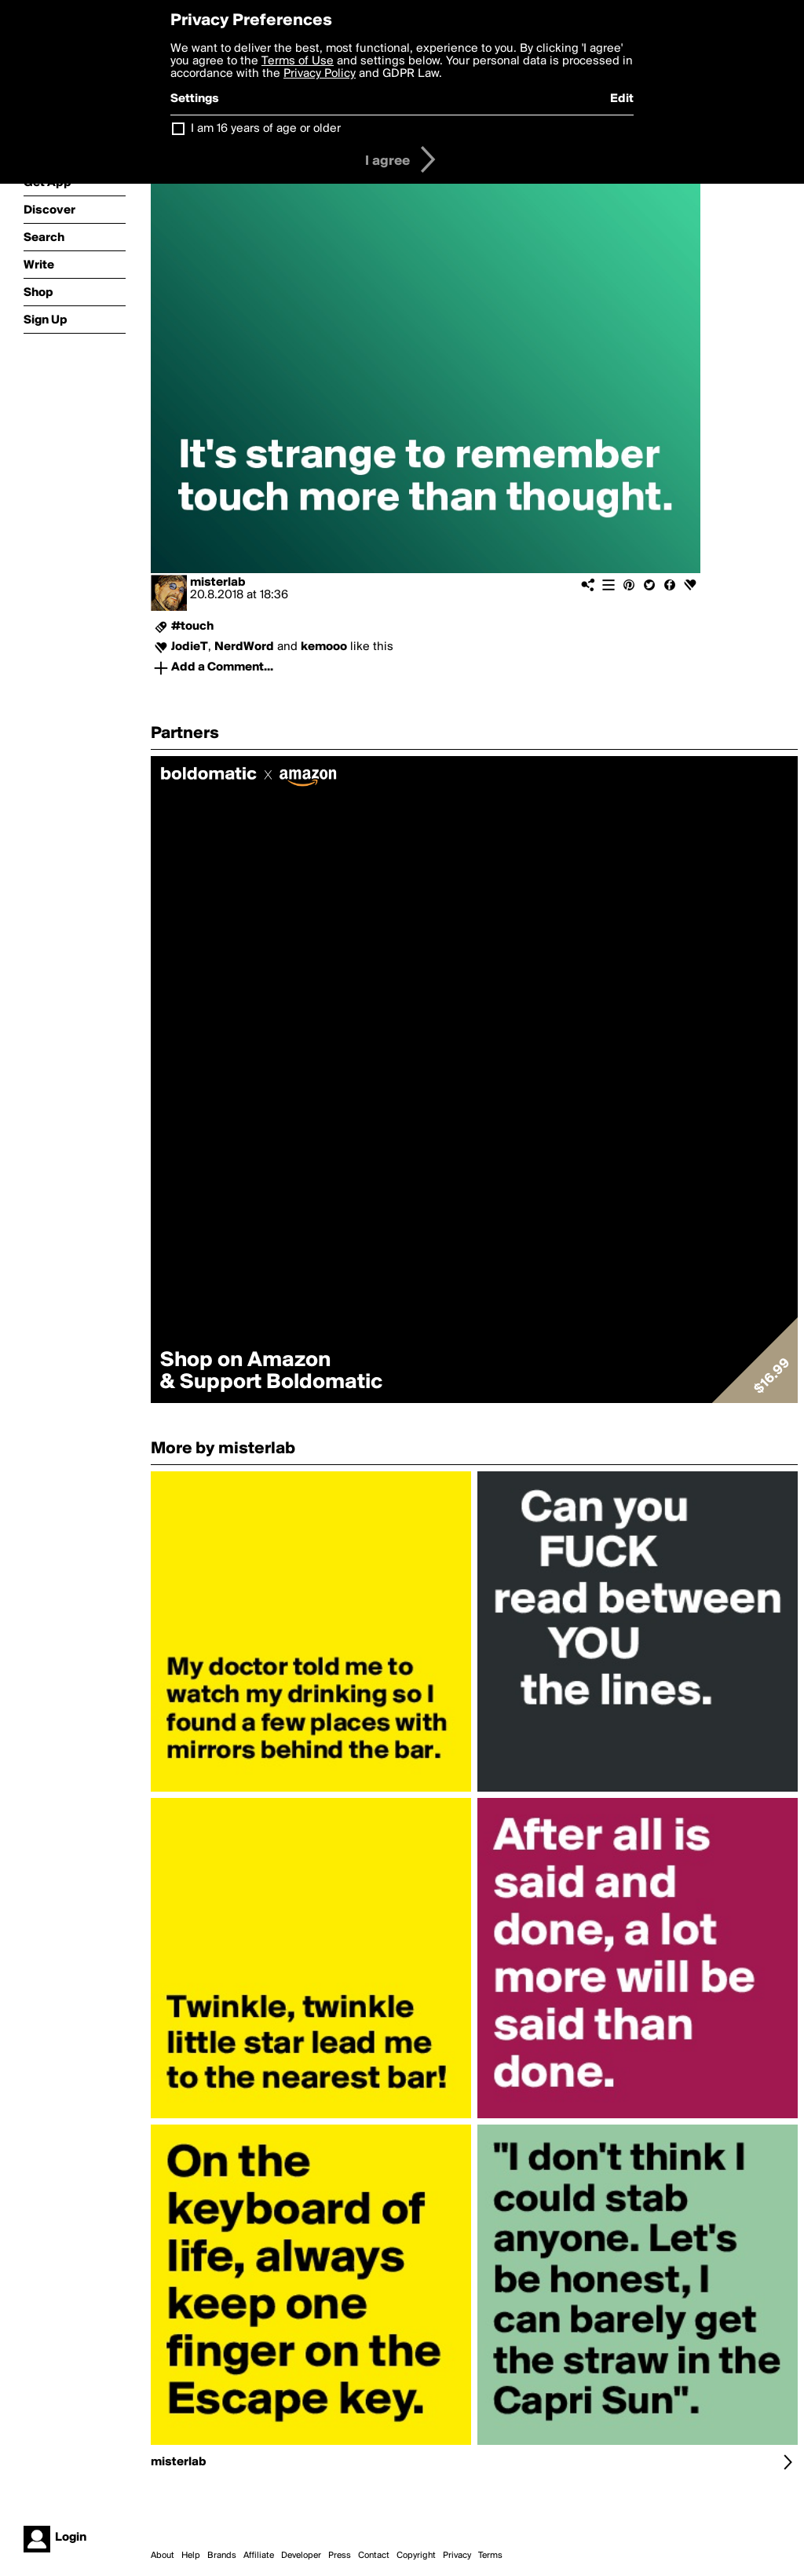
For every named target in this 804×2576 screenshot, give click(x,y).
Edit (622, 99)
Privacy (457, 2555)
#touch (192, 626)
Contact (373, 2555)
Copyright (416, 2555)
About (162, 2555)
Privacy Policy (319, 74)
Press (339, 2555)
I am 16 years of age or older (266, 128)
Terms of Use (297, 61)
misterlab (218, 582)
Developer (301, 2555)
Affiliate (258, 2555)
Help (190, 2555)
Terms (490, 2555)
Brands (221, 2555)
